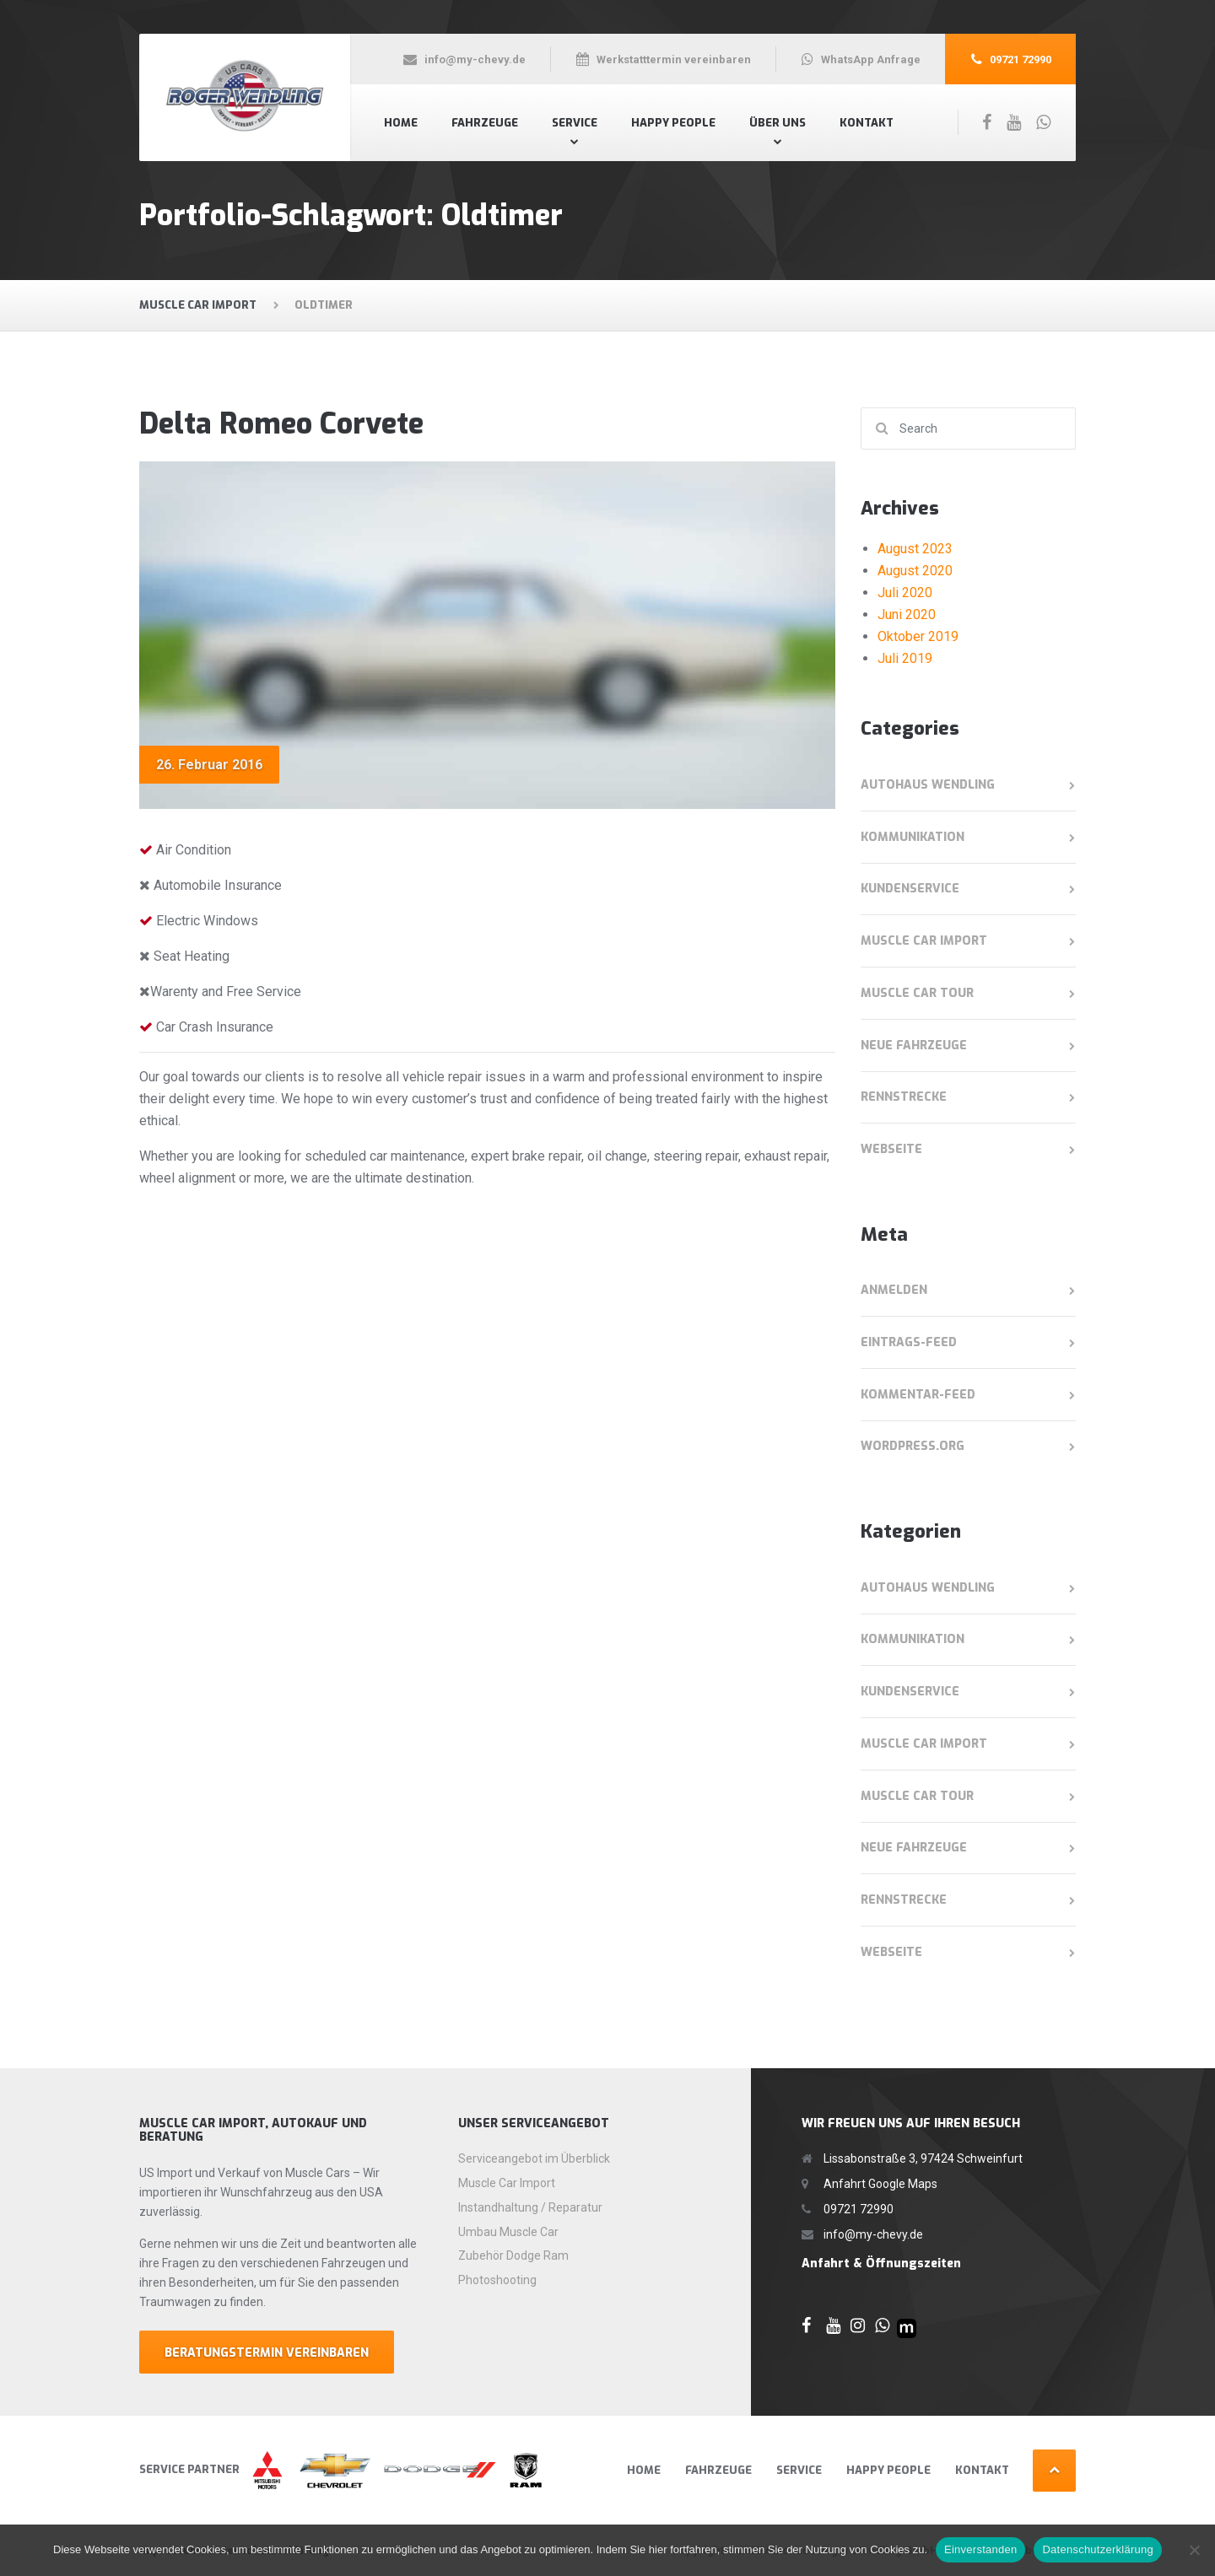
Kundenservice (910, 889)
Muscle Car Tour (917, 993)
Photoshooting (497, 2280)
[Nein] (1193, 2549)
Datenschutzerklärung (1097, 2549)
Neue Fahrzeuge (914, 1045)
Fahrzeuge (484, 123)
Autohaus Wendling (928, 785)
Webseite (891, 1149)
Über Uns (777, 123)
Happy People (673, 123)
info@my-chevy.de (873, 2234)
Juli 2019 (905, 658)
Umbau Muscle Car (508, 2232)
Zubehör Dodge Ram (513, 2255)
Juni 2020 (907, 614)
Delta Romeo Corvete (281, 424)
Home (401, 123)
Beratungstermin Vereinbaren (267, 2353)
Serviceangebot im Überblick (534, 2158)
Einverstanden (980, 2549)
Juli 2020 (905, 593)
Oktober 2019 (918, 636)
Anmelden (894, 1290)
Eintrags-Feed (909, 1342)
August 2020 (915, 571)
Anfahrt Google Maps (880, 2184)
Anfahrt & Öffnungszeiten (881, 2263)
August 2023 (915, 549)
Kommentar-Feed (918, 1395)
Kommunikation (912, 837)
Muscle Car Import (924, 941)
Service (574, 123)
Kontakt (867, 123)
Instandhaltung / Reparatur (530, 2207)
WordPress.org (912, 1446)
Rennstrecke (904, 1097)
